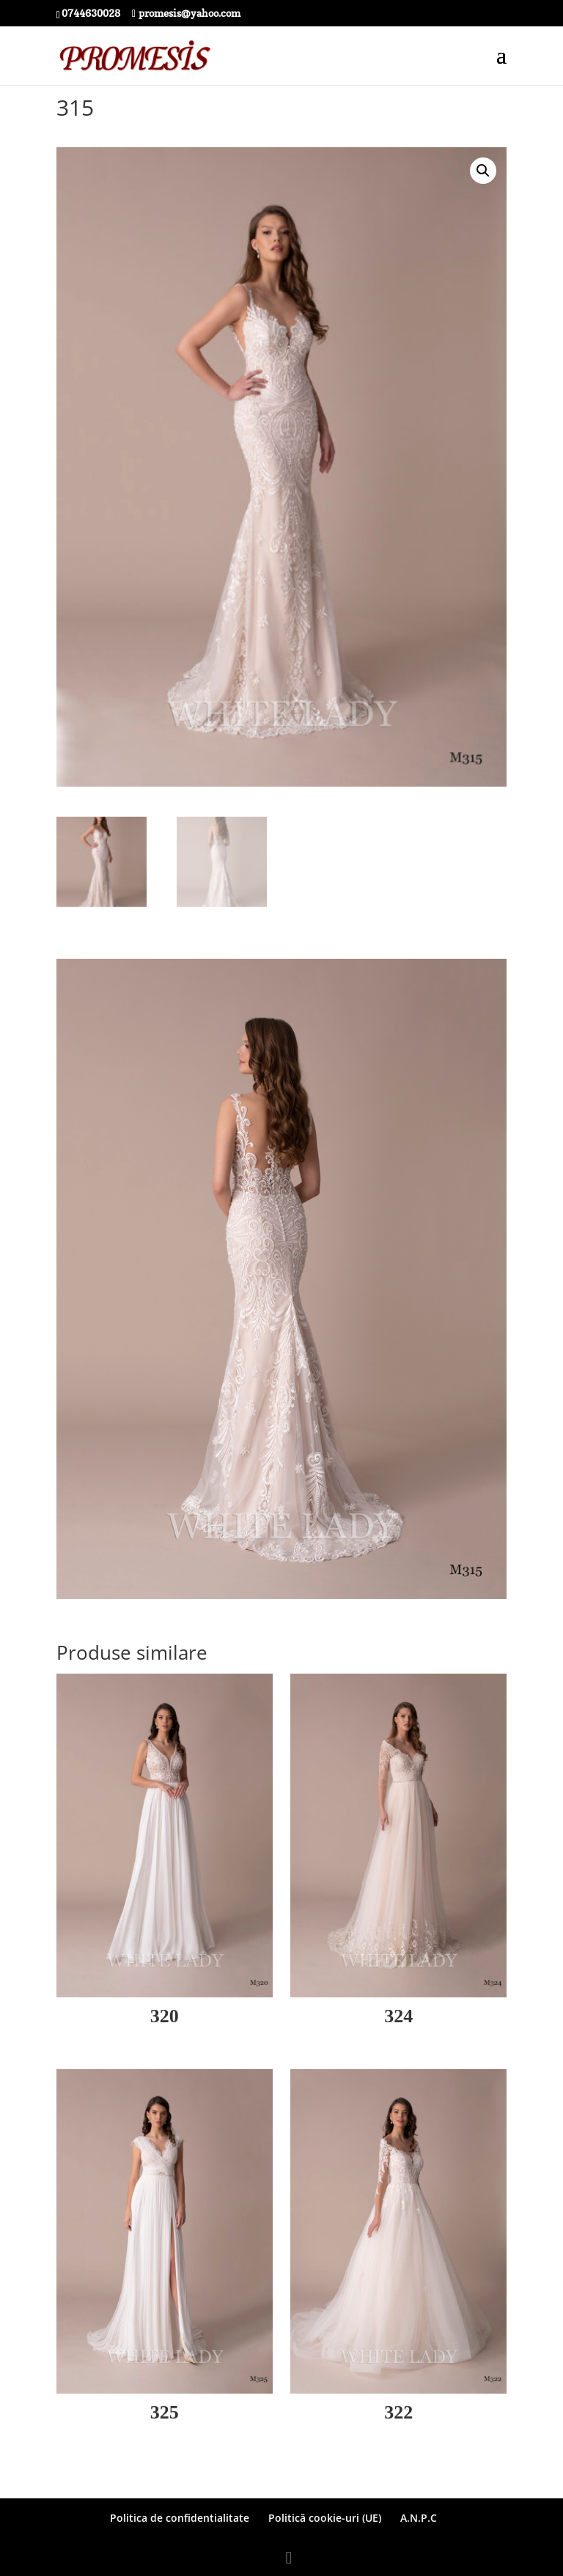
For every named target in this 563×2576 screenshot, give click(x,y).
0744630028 (91, 13)
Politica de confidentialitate (179, 2518)
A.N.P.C (418, 2518)
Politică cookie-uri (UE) (324, 2518)
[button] (483, 170)
